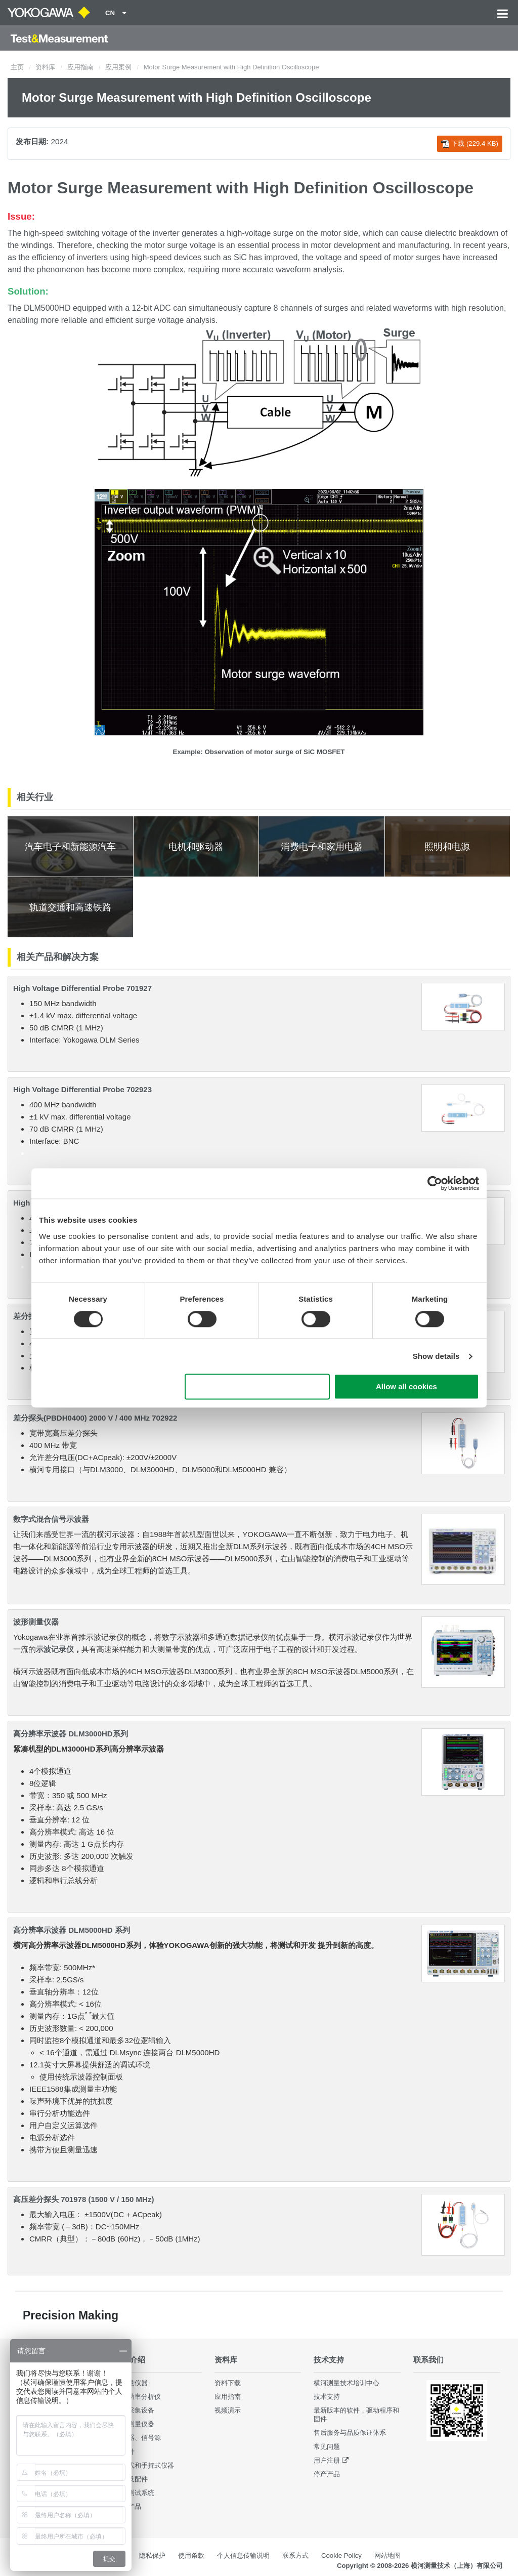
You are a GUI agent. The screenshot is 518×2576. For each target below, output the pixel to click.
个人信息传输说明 (243, 2555)
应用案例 (118, 67)
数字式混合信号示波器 (51, 1519)
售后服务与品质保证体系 (350, 2432)
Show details (436, 1356)
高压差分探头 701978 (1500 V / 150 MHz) (83, 2199)
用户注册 (327, 2460)
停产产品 (327, 2474)
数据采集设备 (134, 2410)
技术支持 (329, 2359)
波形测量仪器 (36, 1621)
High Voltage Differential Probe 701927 (82, 988)
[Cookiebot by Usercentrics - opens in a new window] (435, 1183)
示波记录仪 (55, 1649)
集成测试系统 (134, 2493)
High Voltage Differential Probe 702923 (82, 1089)
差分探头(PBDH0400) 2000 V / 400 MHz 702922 (95, 1418)
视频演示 (227, 2410)
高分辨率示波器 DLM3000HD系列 (70, 1733)
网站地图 (387, 2555)
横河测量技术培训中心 (346, 2383)
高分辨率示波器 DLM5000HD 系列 (71, 1930)
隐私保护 (152, 2555)
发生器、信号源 (138, 2437)
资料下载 (227, 2383)
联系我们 (428, 2359)
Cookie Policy (341, 2555)
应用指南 (80, 67)
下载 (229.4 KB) (469, 144)
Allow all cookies (406, 1387)
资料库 (45, 67)
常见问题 (327, 2446)
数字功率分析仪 (138, 2396)
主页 (17, 67)
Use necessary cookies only (257, 1387)
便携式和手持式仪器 (144, 2465)
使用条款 (191, 2555)
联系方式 (295, 2555)
